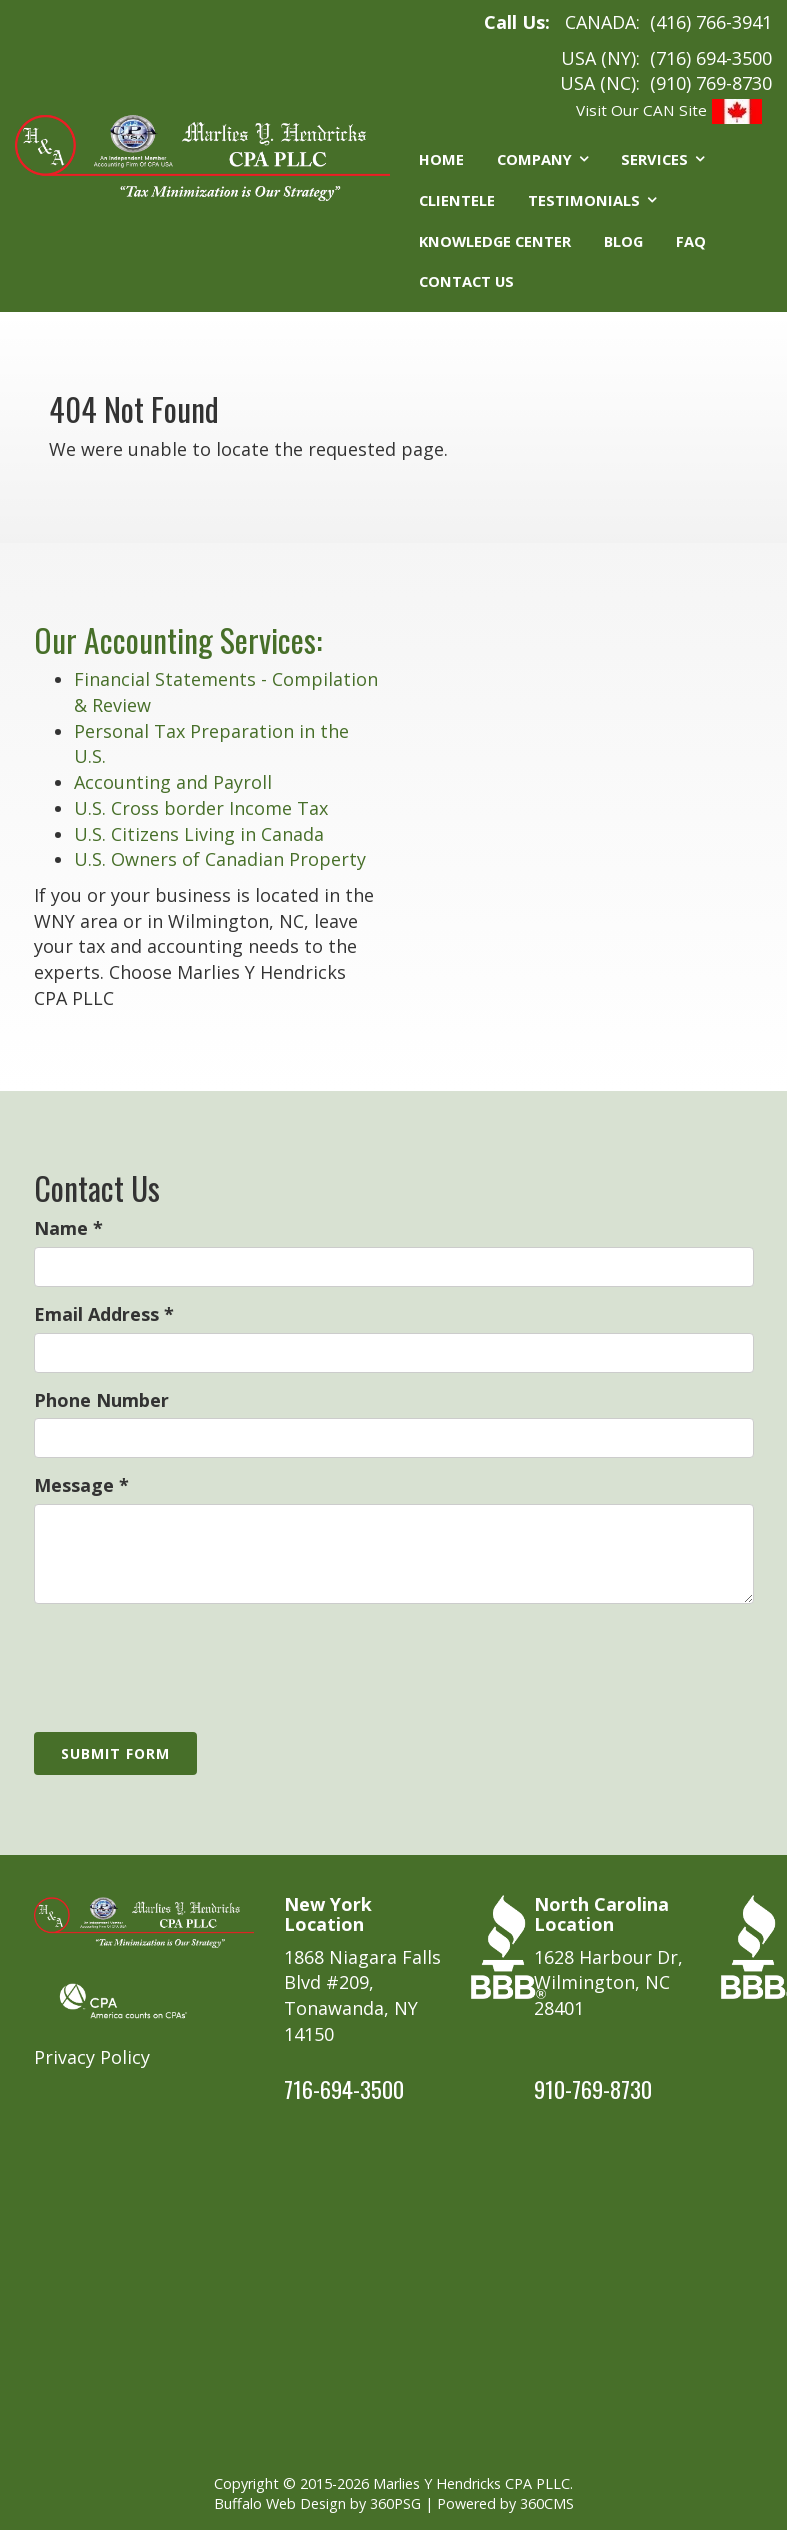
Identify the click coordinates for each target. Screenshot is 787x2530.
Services (654, 159)
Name (68, 1228)
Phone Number (101, 1400)
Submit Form (115, 1753)
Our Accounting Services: (178, 639)
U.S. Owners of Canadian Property (220, 859)
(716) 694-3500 (711, 58)
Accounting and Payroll (173, 782)
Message (81, 1485)
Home (441, 159)
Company (534, 159)
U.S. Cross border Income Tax (201, 808)
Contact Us (466, 281)
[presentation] (186, 1658)
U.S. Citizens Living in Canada (199, 834)
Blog (623, 241)
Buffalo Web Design (280, 2503)
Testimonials (584, 200)
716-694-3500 (344, 2089)
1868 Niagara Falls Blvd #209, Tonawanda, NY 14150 (362, 1995)
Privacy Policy (92, 2057)
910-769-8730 (593, 2089)
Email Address (104, 1314)
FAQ (691, 241)
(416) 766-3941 (711, 22)
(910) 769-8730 (711, 83)
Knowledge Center (495, 241)
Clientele (457, 200)
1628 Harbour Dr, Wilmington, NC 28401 (608, 1982)
